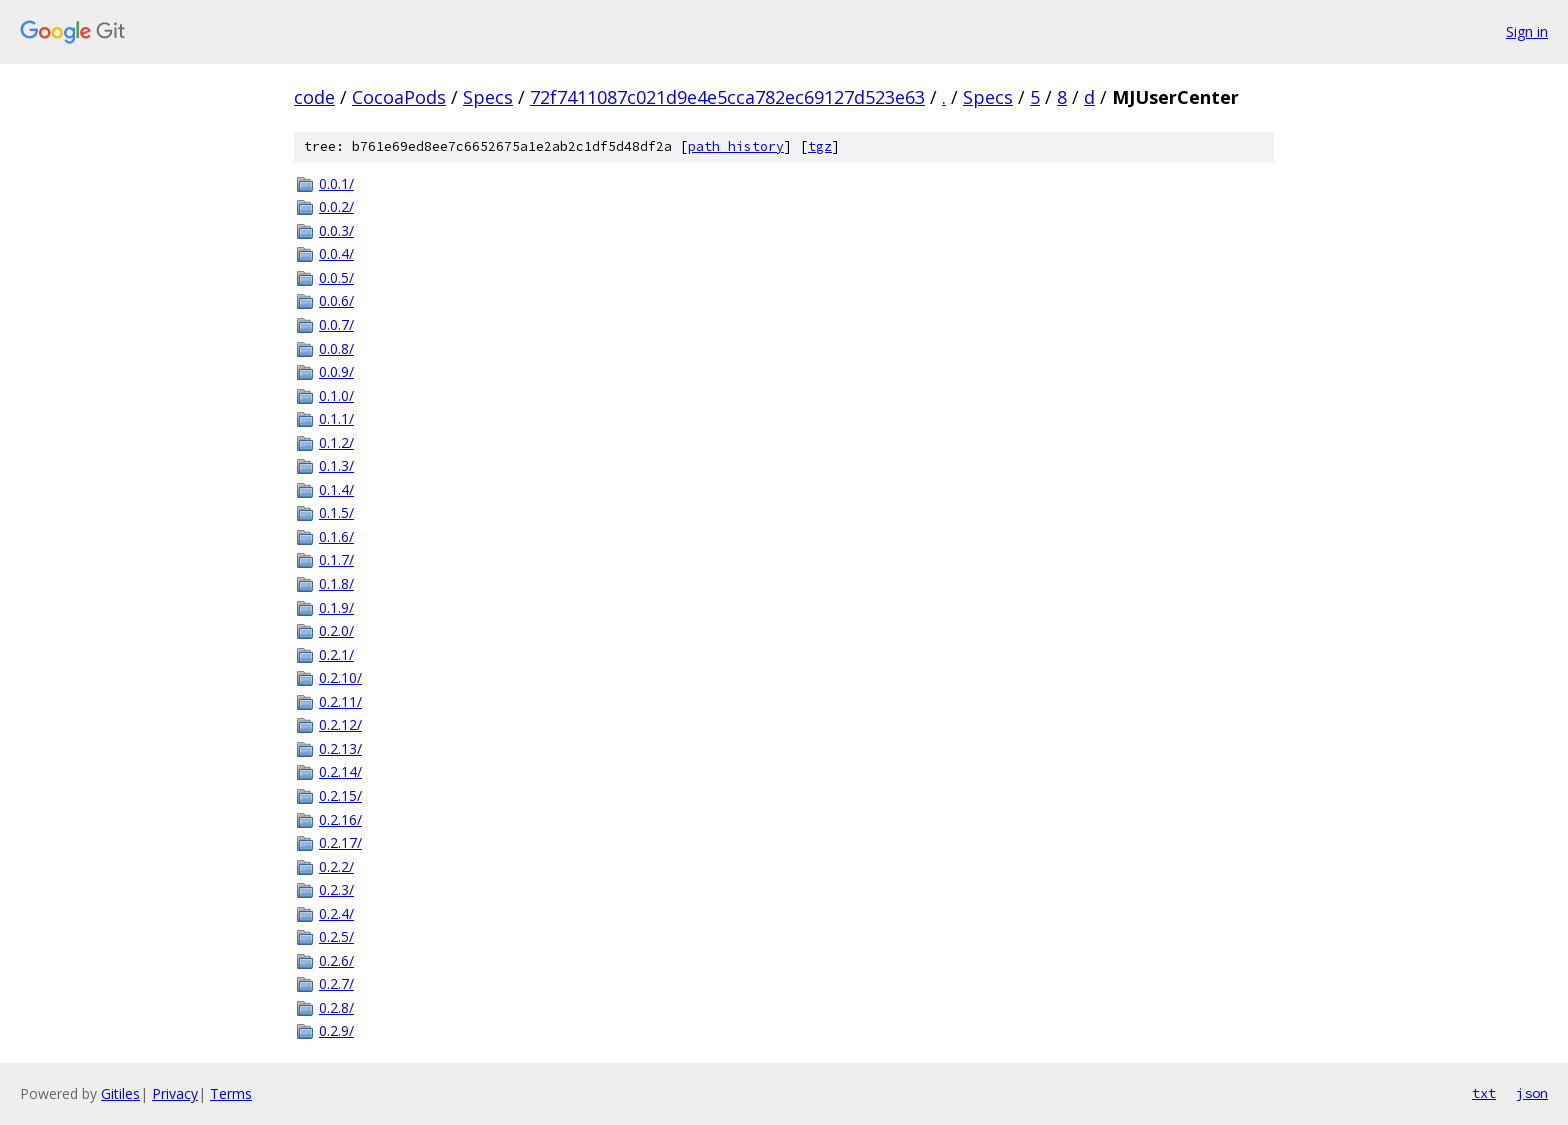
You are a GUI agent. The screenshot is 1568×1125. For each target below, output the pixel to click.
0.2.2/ (336, 866)
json (1532, 1093)
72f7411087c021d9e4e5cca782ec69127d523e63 (727, 97)
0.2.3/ (336, 889)
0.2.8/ (336, 1007)
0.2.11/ (340, 701)
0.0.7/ (336, 324)
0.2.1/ (336, 654)
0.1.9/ (336, 607)
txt (1484, 1093)
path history (736, 146)
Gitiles (120, 1093)
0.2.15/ (340, 795)
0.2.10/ (340, 677)
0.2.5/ (336, 936)
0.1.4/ (336, 489)
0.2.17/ (340, 842)
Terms (231, 1093)
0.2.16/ (340, 819)
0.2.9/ (336, 1030)
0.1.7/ (336, 559)
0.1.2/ (336, 442)
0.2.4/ (336, 913)
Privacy (175, 1093)
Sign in (1527, 31)
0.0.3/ (336, 230)
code (314, 97)
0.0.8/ (336, 348)
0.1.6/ (336, 536)
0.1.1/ (336, 418)
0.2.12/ (340, 724)
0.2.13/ (340, 748)
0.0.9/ (336, 371)
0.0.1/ (336, 183)
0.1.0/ (336, 395)
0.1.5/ (336, 512)
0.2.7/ (336, 983)
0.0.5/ (336, 277)
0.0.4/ (336, 253)
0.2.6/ (336, 960)
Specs (488, 97)
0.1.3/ (336, 465)
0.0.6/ (336, 300)
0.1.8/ (336, 583)
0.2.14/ (340, 771)
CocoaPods (399, 97)
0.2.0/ (336, 630)
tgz (820, 146)
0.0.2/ (336, 206)
